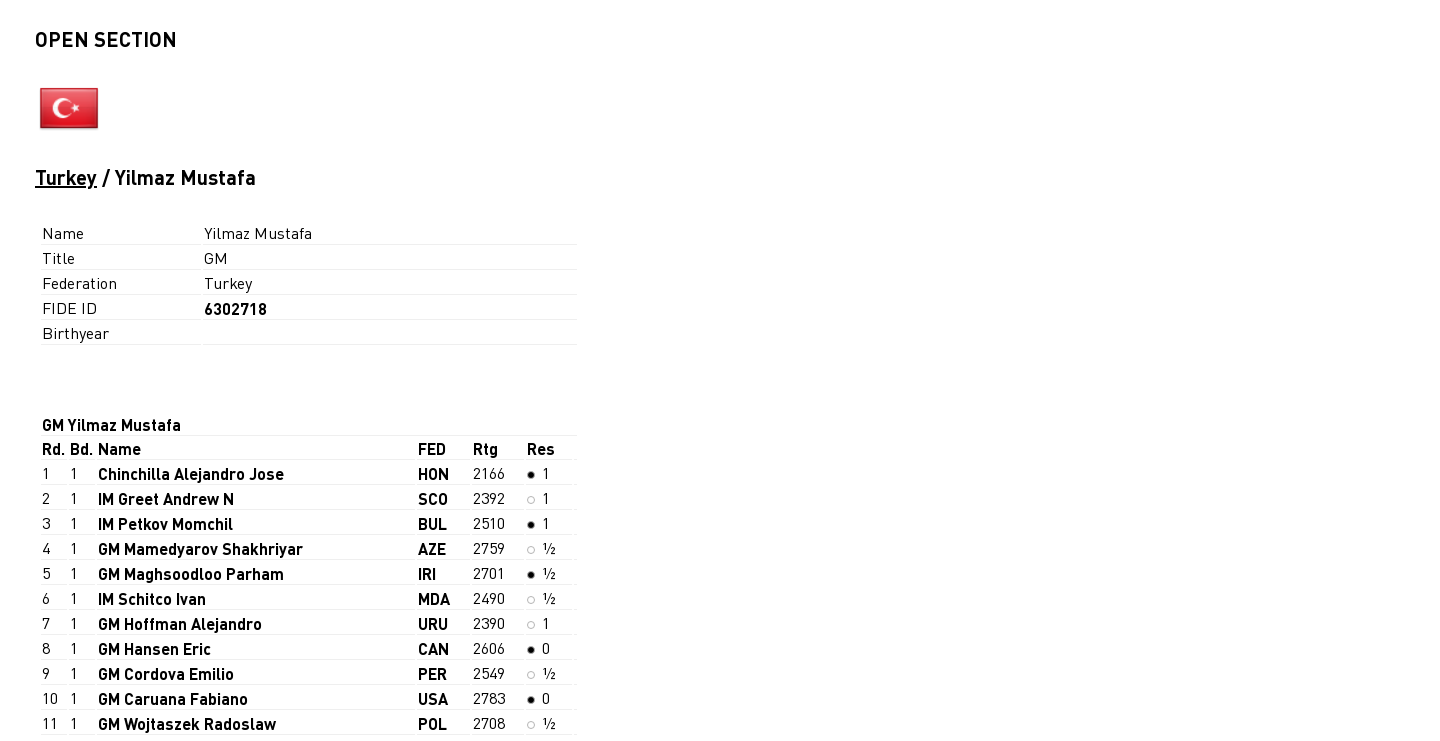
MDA (434, 598)
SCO (433, 498)
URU (433, 623)
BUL (432, 523)
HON (433, 473)
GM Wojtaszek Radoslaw (187, 723)
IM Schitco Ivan (152, 598)
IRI (427, 573)
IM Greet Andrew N (166, 498)
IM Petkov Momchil (165, 523)
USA (433, 698)
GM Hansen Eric (154, 648)
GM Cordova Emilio (166, 673)
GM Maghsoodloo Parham (191, 573)
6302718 (235, 308)
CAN (433, 648)
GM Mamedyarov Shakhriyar (200, 548)
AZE (432, 548)
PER (432, 673)
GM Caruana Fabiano (173, 698)
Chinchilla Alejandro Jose (191, 473)
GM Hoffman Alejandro (180, 623)
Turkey (66, 177)
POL (432, 723)
